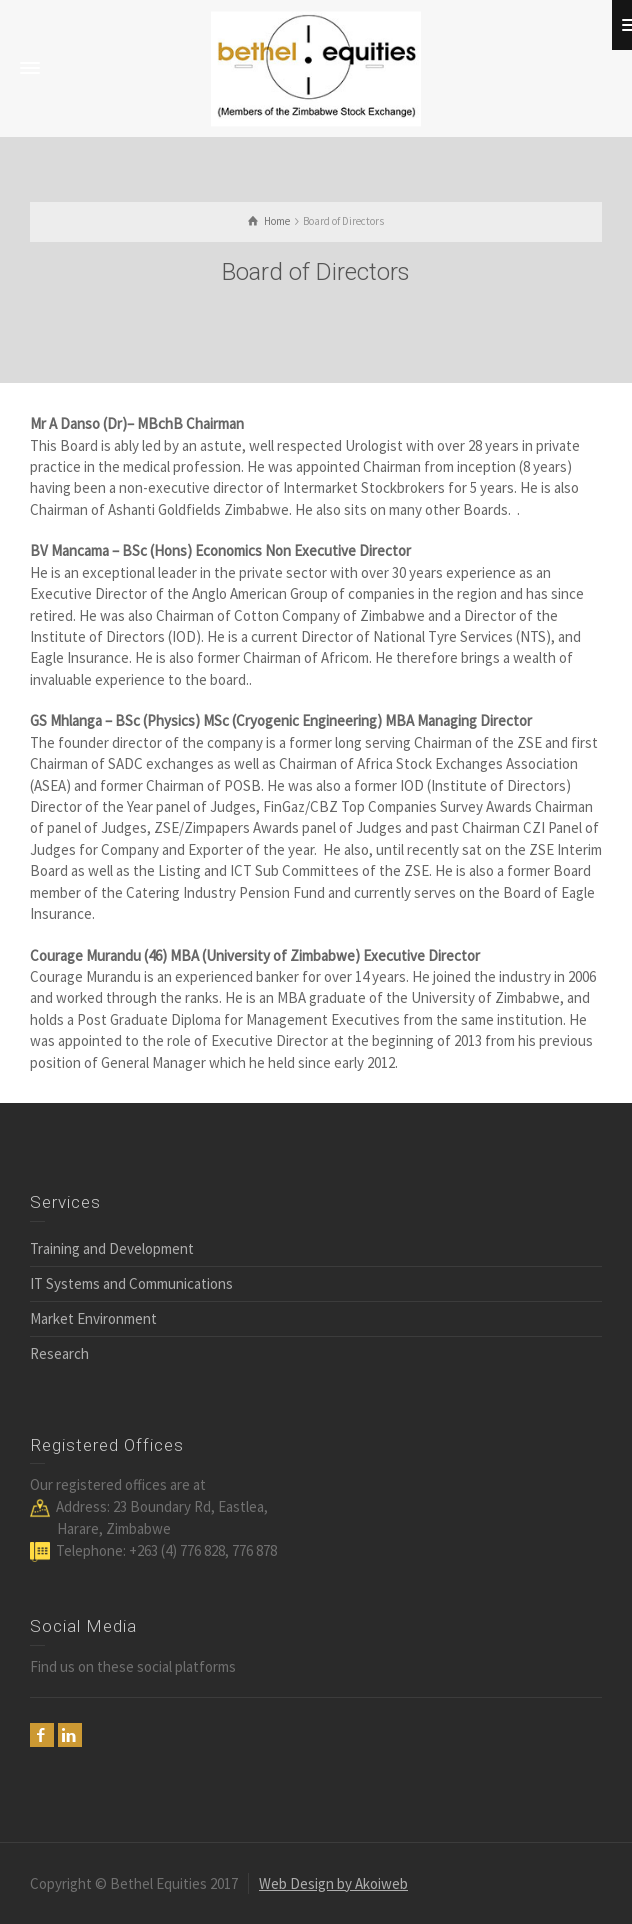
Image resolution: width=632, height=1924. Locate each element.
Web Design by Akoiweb (333, 1883)
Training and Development (112, 1248)
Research (59, 1353)
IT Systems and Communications (131, 1283)
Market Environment (93, 1318)
